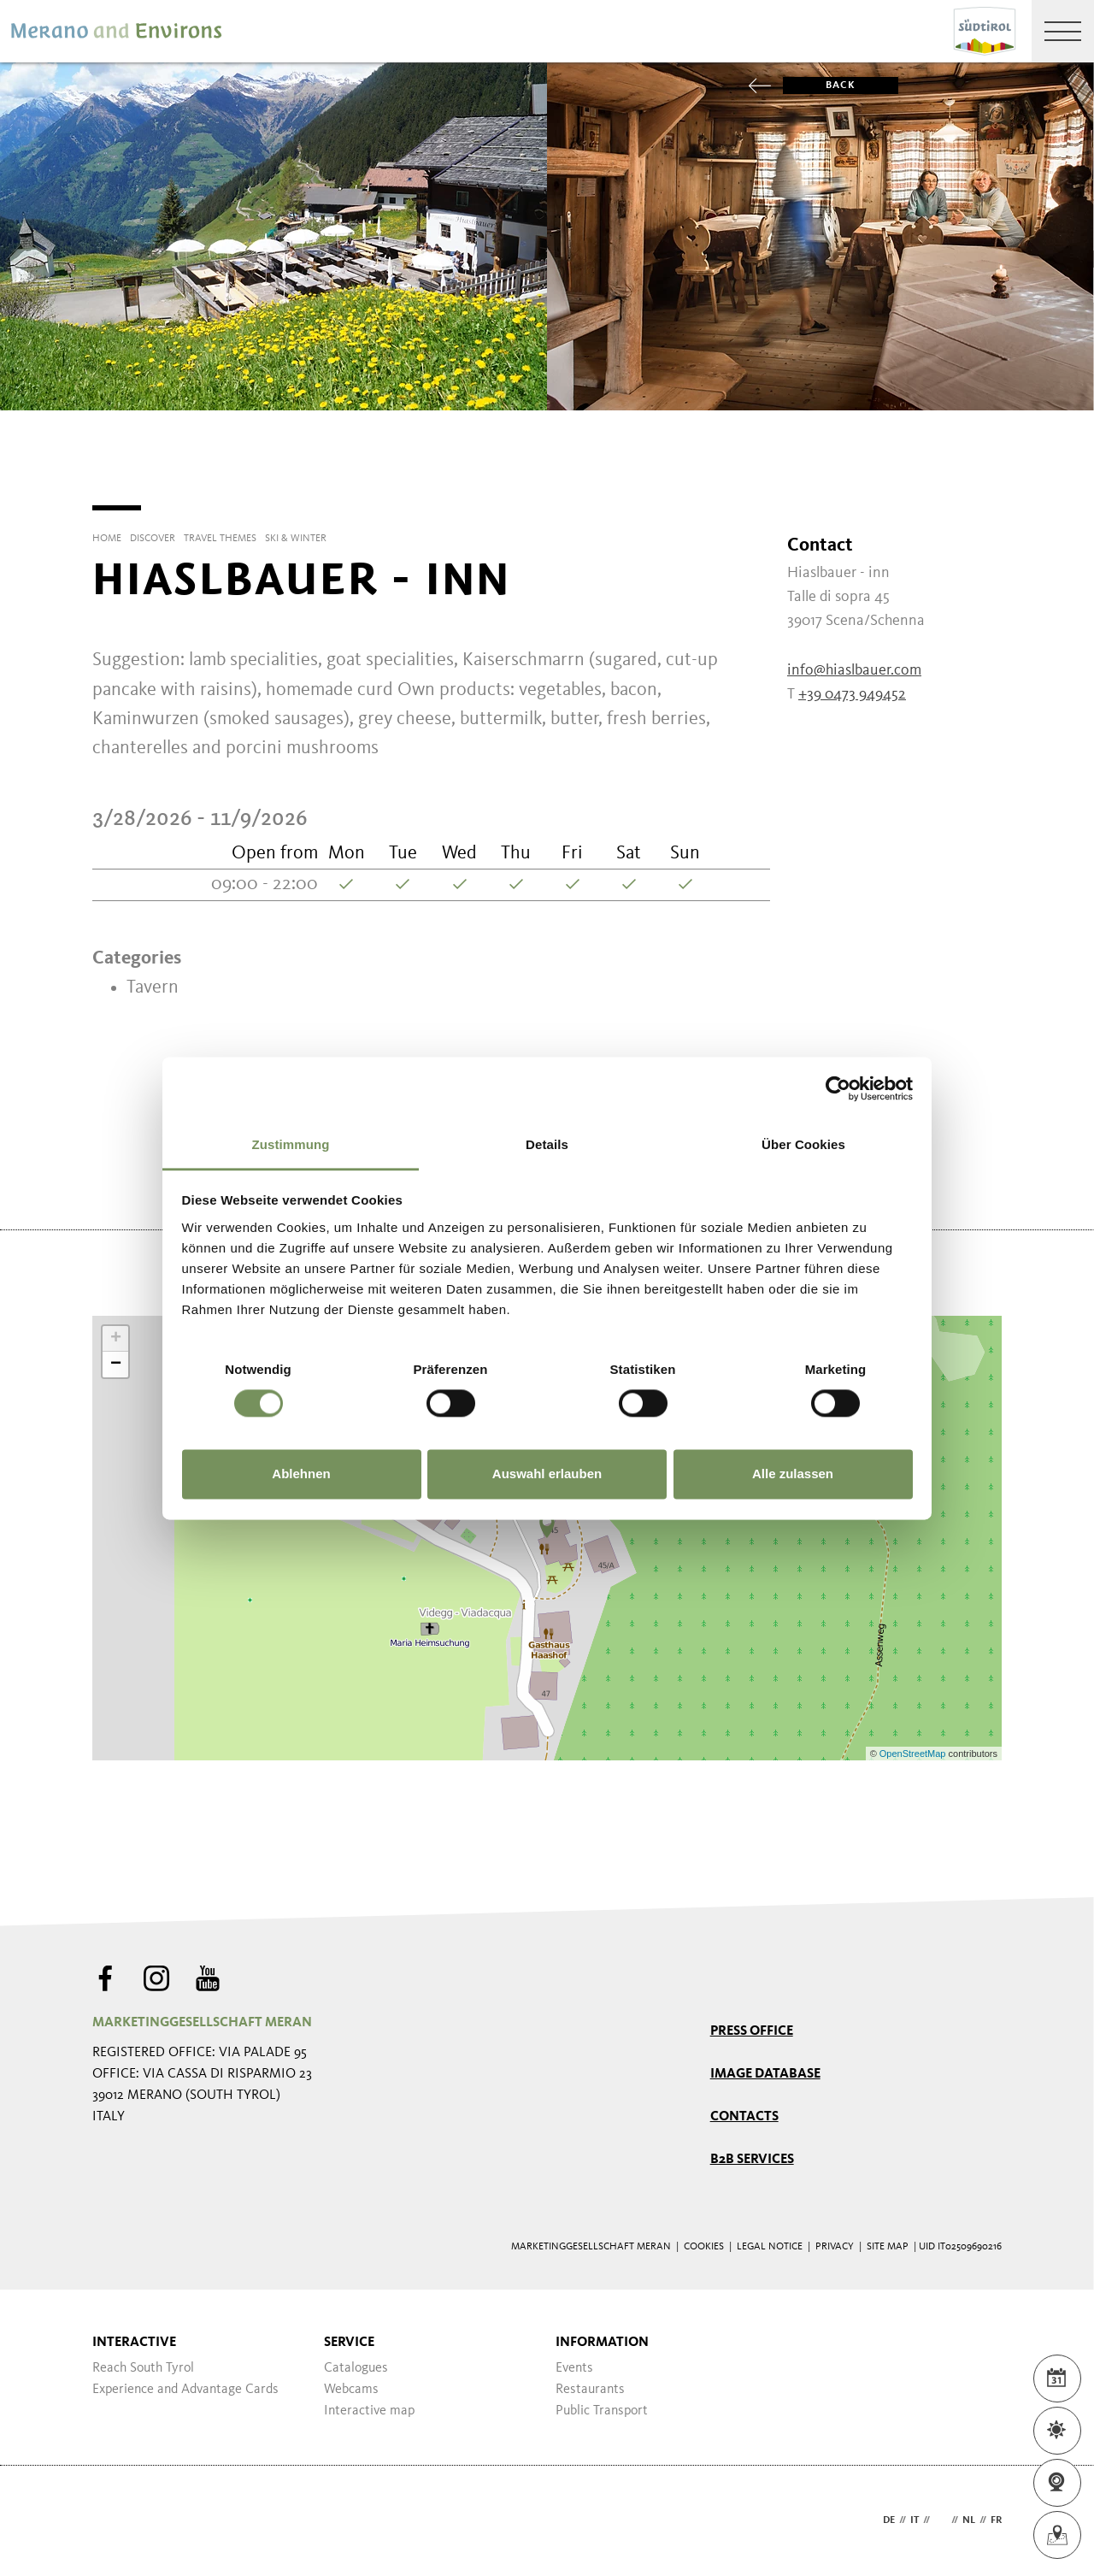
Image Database (765, 2074)
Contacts (744, 2117)
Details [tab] (547, 1144)
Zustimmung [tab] (291, 1144)
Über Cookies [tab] (803, 1144)
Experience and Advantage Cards (185, 2389)
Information (602, 2342)
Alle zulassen (792, 1474)
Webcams (351, 2389)
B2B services (752, 2159)
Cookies (704, 2247)
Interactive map (369, 2411)
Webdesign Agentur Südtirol (113, 2521)
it (914, 2520)
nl (968, 2520)
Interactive (134, 2342)
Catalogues (356, 2368)
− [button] (115, 1364)
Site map (888, 2247)
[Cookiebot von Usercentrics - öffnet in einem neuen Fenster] (838, 1088)
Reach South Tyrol (143, 2368)
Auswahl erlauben (547, 1474)
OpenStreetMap (914, 1753)
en (940, 2520)
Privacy (834, 2247)
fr (996, 2520)
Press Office (751, 2031)
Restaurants (590, 2389)
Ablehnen (301, 1474)
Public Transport (602, 2411)
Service (349, 2342)
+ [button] (115, 1339)
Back (819, 85)
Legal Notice (770, 2247)
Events (574, 2368)
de (889, 2520)
